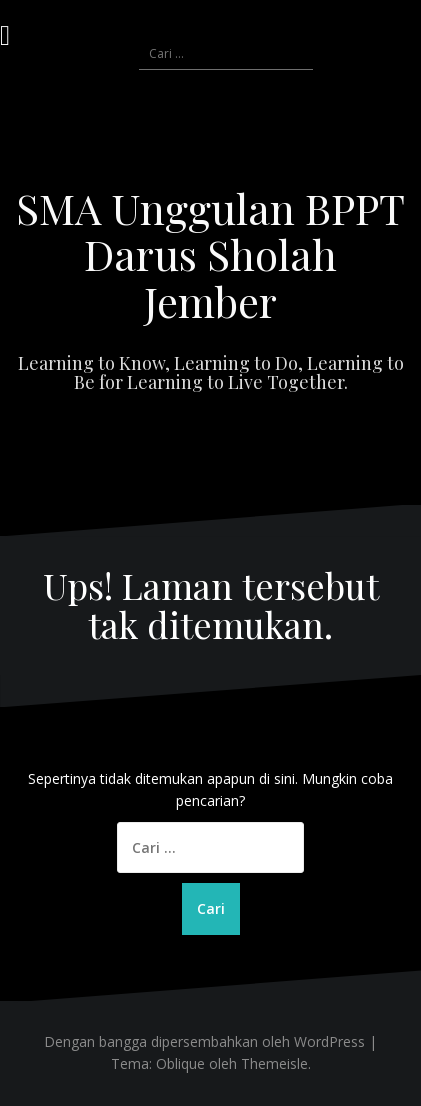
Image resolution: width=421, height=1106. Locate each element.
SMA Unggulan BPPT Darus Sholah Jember (210, 254)
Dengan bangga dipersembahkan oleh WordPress (204, 1041)
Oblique (180, 1063)
